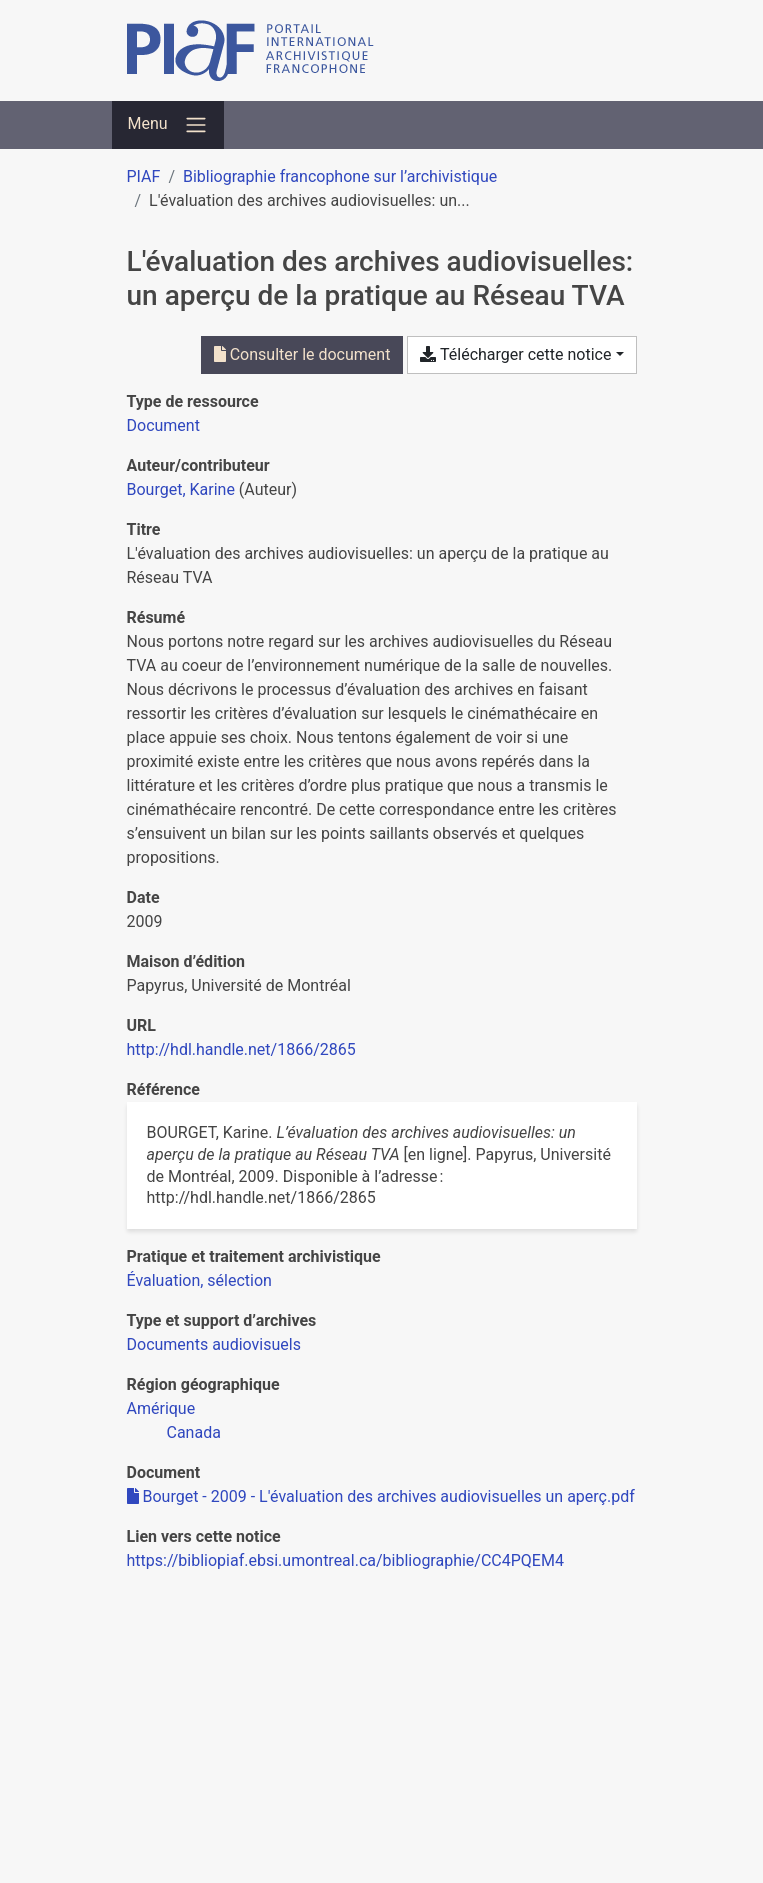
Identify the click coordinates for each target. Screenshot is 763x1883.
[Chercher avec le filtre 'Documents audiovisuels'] (214, 1344)
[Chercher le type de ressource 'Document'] (163, 425)
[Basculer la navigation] (168, 125)
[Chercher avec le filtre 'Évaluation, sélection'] (199, 1280)
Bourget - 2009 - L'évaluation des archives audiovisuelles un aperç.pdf (381, 1496)
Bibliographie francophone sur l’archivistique (340, 176)
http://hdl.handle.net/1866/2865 (241, 1049)
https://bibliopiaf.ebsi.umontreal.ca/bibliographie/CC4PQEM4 (345, 1560)
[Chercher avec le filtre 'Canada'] (194, 1432)
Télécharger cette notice (515, 354)
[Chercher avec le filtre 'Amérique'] (161, 1408)
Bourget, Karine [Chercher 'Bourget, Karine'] (181, 489)
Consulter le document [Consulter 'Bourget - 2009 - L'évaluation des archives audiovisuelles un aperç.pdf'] (302, 354)
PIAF (144, 176)
